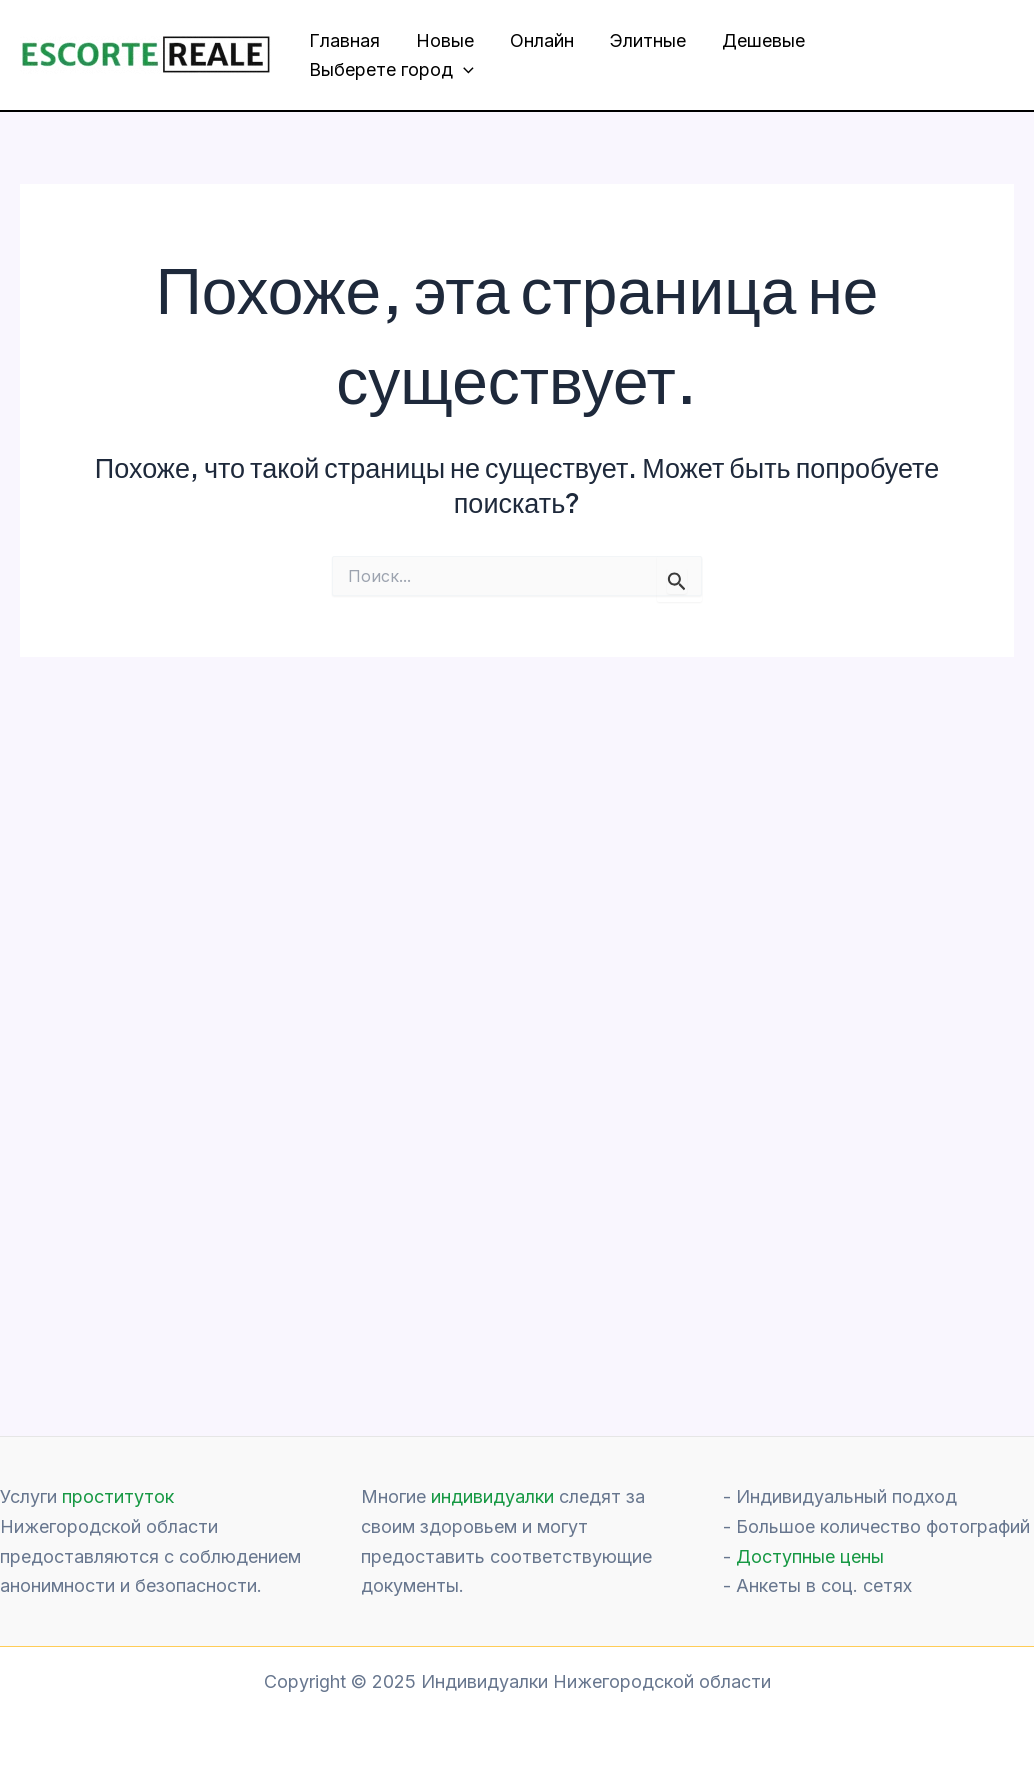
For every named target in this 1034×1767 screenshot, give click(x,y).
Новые (445, 40)
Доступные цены (810, 1556)
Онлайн (542, 40)
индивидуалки (492, 1496)
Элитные (648, 40)
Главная (344, 40)
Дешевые (763, 40)
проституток (118, 1496)
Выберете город (391, 70)
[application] (463, 70)
